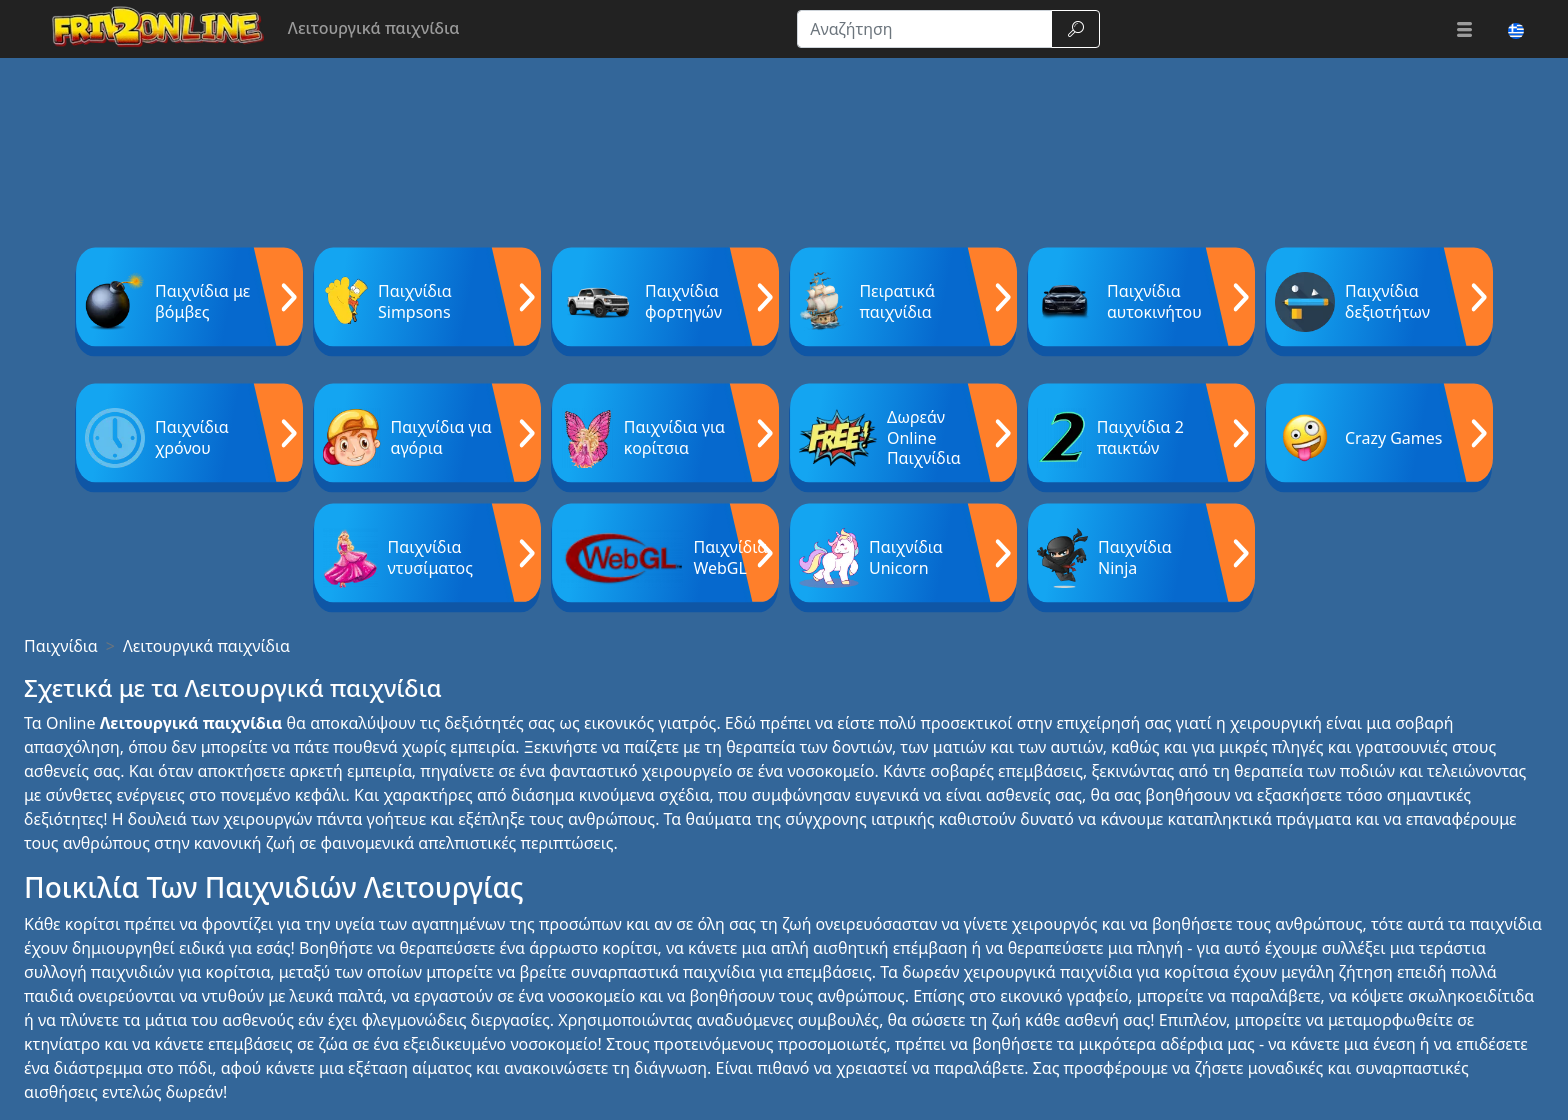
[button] (1465, 29)
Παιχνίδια (61, 646)
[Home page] (150, 29)
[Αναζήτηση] (924, 29)
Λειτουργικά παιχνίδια (206, 646)
